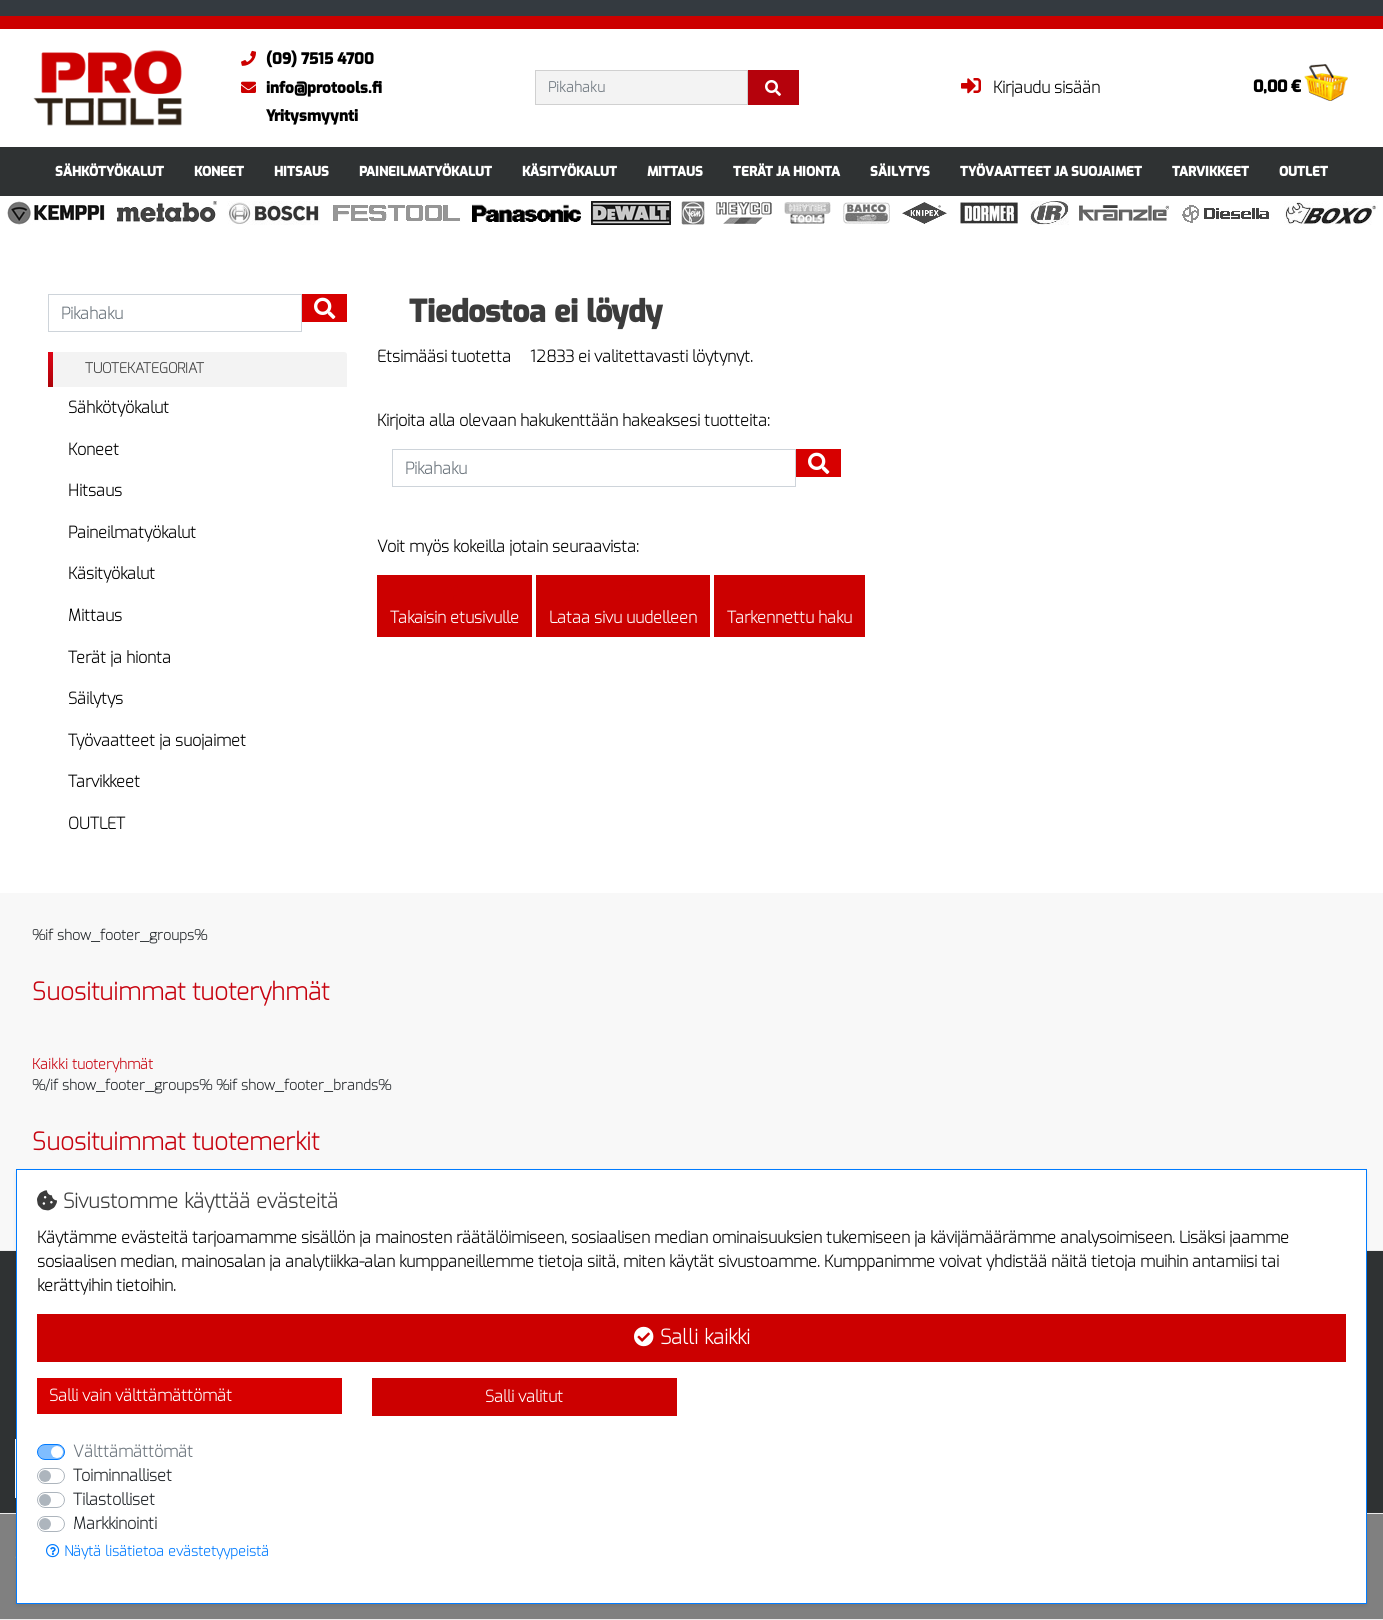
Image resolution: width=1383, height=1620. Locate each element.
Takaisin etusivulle (454, 606)
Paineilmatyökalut (425, 171)
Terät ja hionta (786, 171)
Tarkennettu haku (789, 606)
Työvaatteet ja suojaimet (1051, 171)
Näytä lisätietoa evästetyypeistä (157, 1551)
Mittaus (675, 171)
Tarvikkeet (1210, 171)
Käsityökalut (569, 171)
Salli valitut (524, 1396)
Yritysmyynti (312, 116)
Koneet (219, 171)
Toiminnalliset (122, 1475)
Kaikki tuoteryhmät (92, 1064)
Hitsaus (301, 171)
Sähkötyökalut (109, 171)
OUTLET (1303, 171)
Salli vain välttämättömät (140, 1395)
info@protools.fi (306, 88)
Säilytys (900, 171)
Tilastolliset (114, 1499)
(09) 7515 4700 (302, 59)
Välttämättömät (133, 1451)
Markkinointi (115, 1523)
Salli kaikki (692, 1337)
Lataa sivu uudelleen (623, 606)
